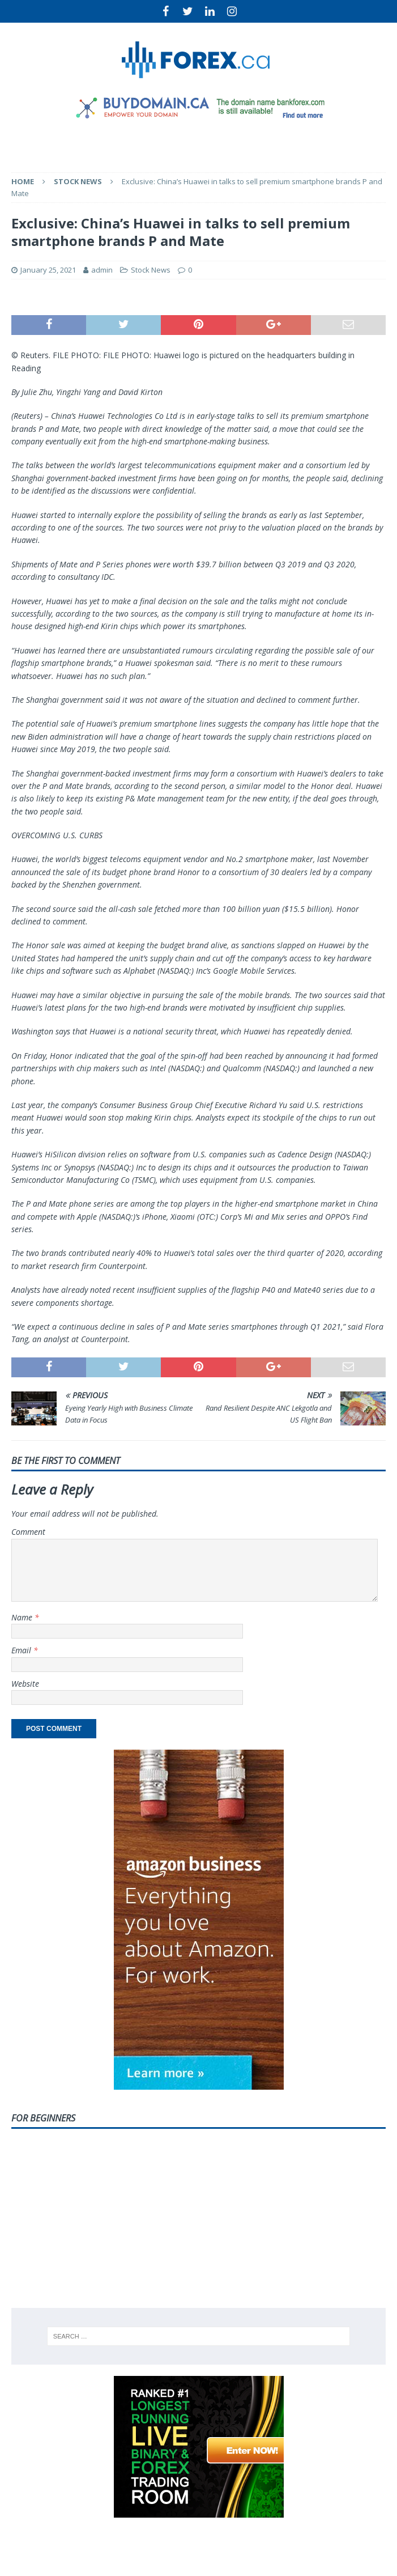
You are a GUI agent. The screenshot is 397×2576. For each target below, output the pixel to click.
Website (25, 1683)
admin (102, 270)
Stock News (150, 270)
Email (22, 1650)
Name (23, 1617)
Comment (28, 1531)
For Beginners (43, 2118)
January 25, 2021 (48, 270)
